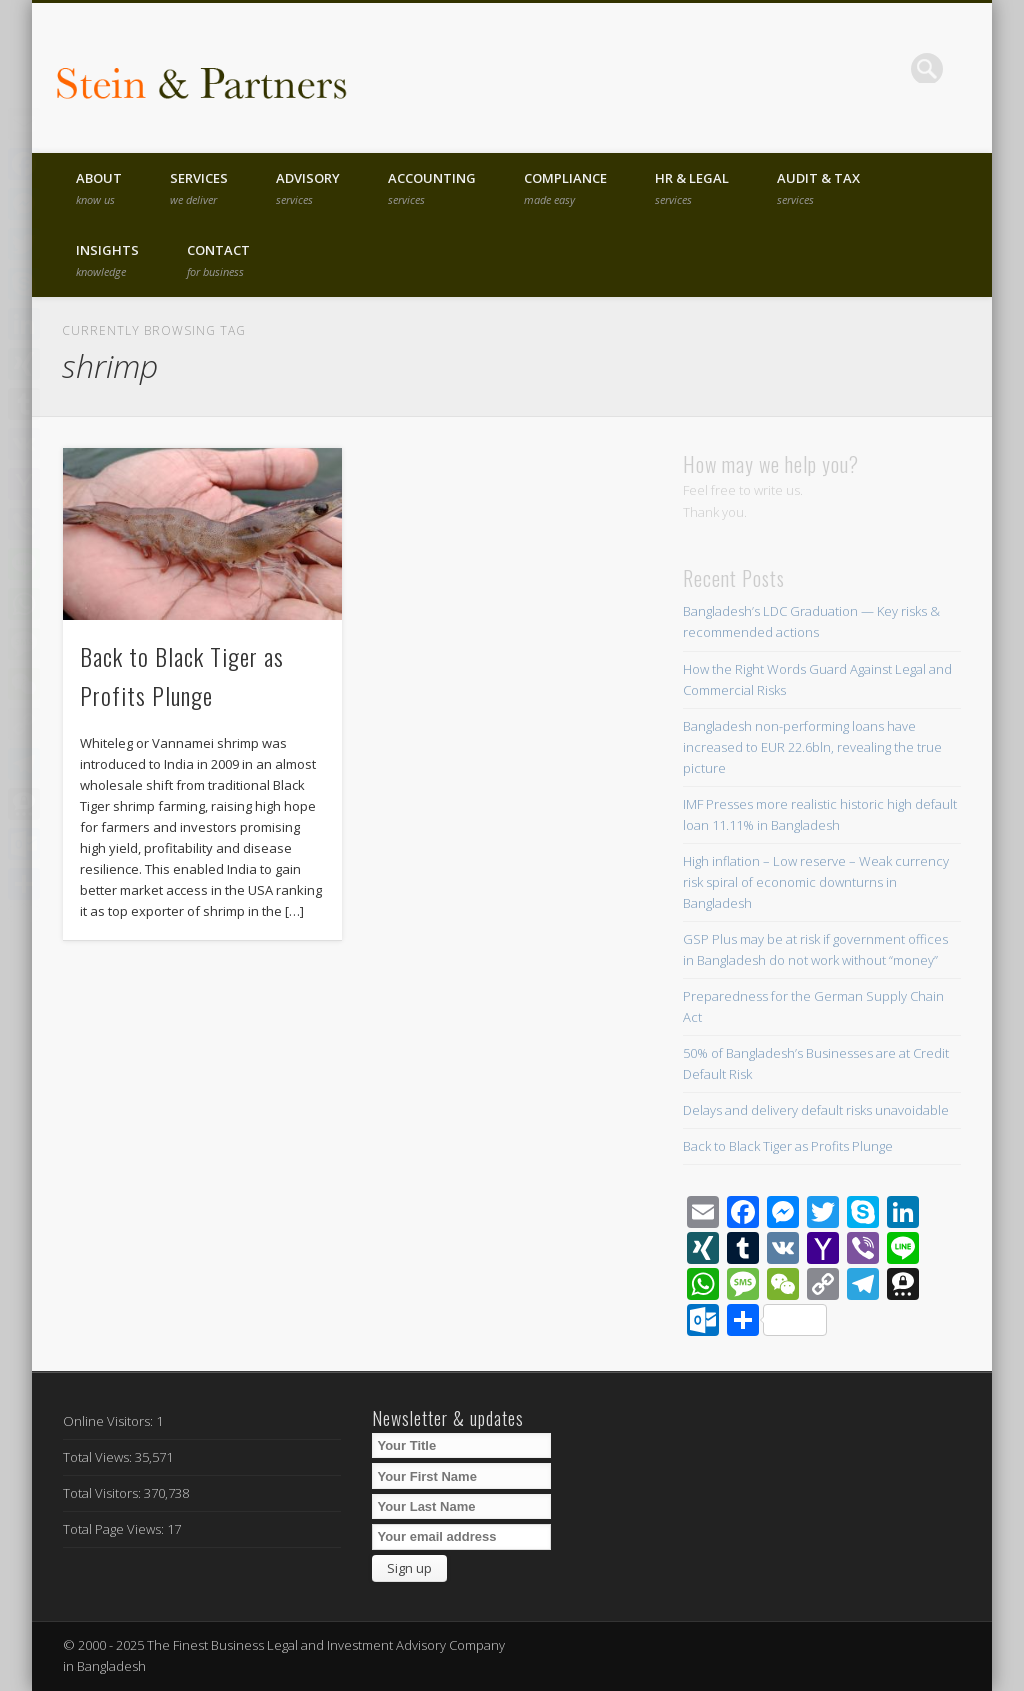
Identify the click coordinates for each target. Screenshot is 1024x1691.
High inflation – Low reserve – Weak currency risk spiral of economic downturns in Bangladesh (816, 882)
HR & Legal (692, 188)
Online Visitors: (109, 1421)
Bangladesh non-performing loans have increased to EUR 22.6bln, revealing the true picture (812, 747)
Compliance (565, 188)
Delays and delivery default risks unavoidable (816, 1110)
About (99, 188)
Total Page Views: (115, 1529)
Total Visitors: (103, 1493)
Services (199, 188)
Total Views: (99, 1457)
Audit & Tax (818, 188)
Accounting (432, 188)
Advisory (308, 188)
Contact (218, 260)
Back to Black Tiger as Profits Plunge (788, 1146)
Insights (107, 260)
